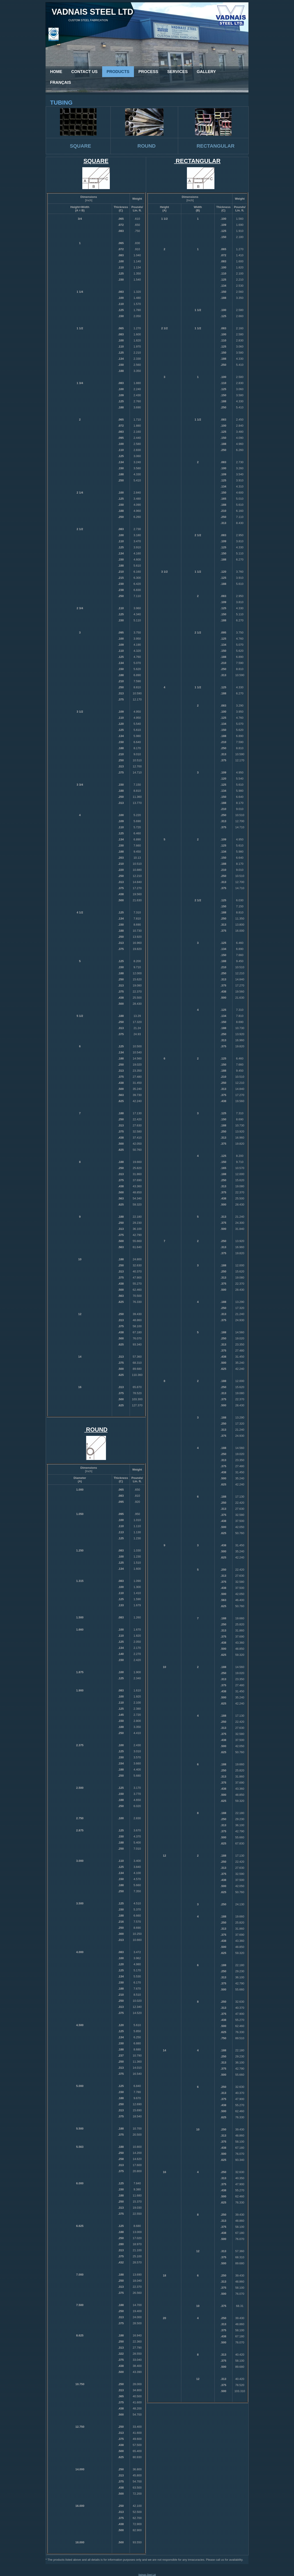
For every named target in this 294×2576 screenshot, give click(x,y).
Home (56, 71)
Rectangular (215, 146)
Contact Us (84, 71)
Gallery (206, 71)
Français (60, 82)
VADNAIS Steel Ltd (92, 11)
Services (177, 71)
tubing (61, 102)
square (80, 146)
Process (148, 71)
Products (118, 71)
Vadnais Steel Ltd (147, 2575)
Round (147, 146)
